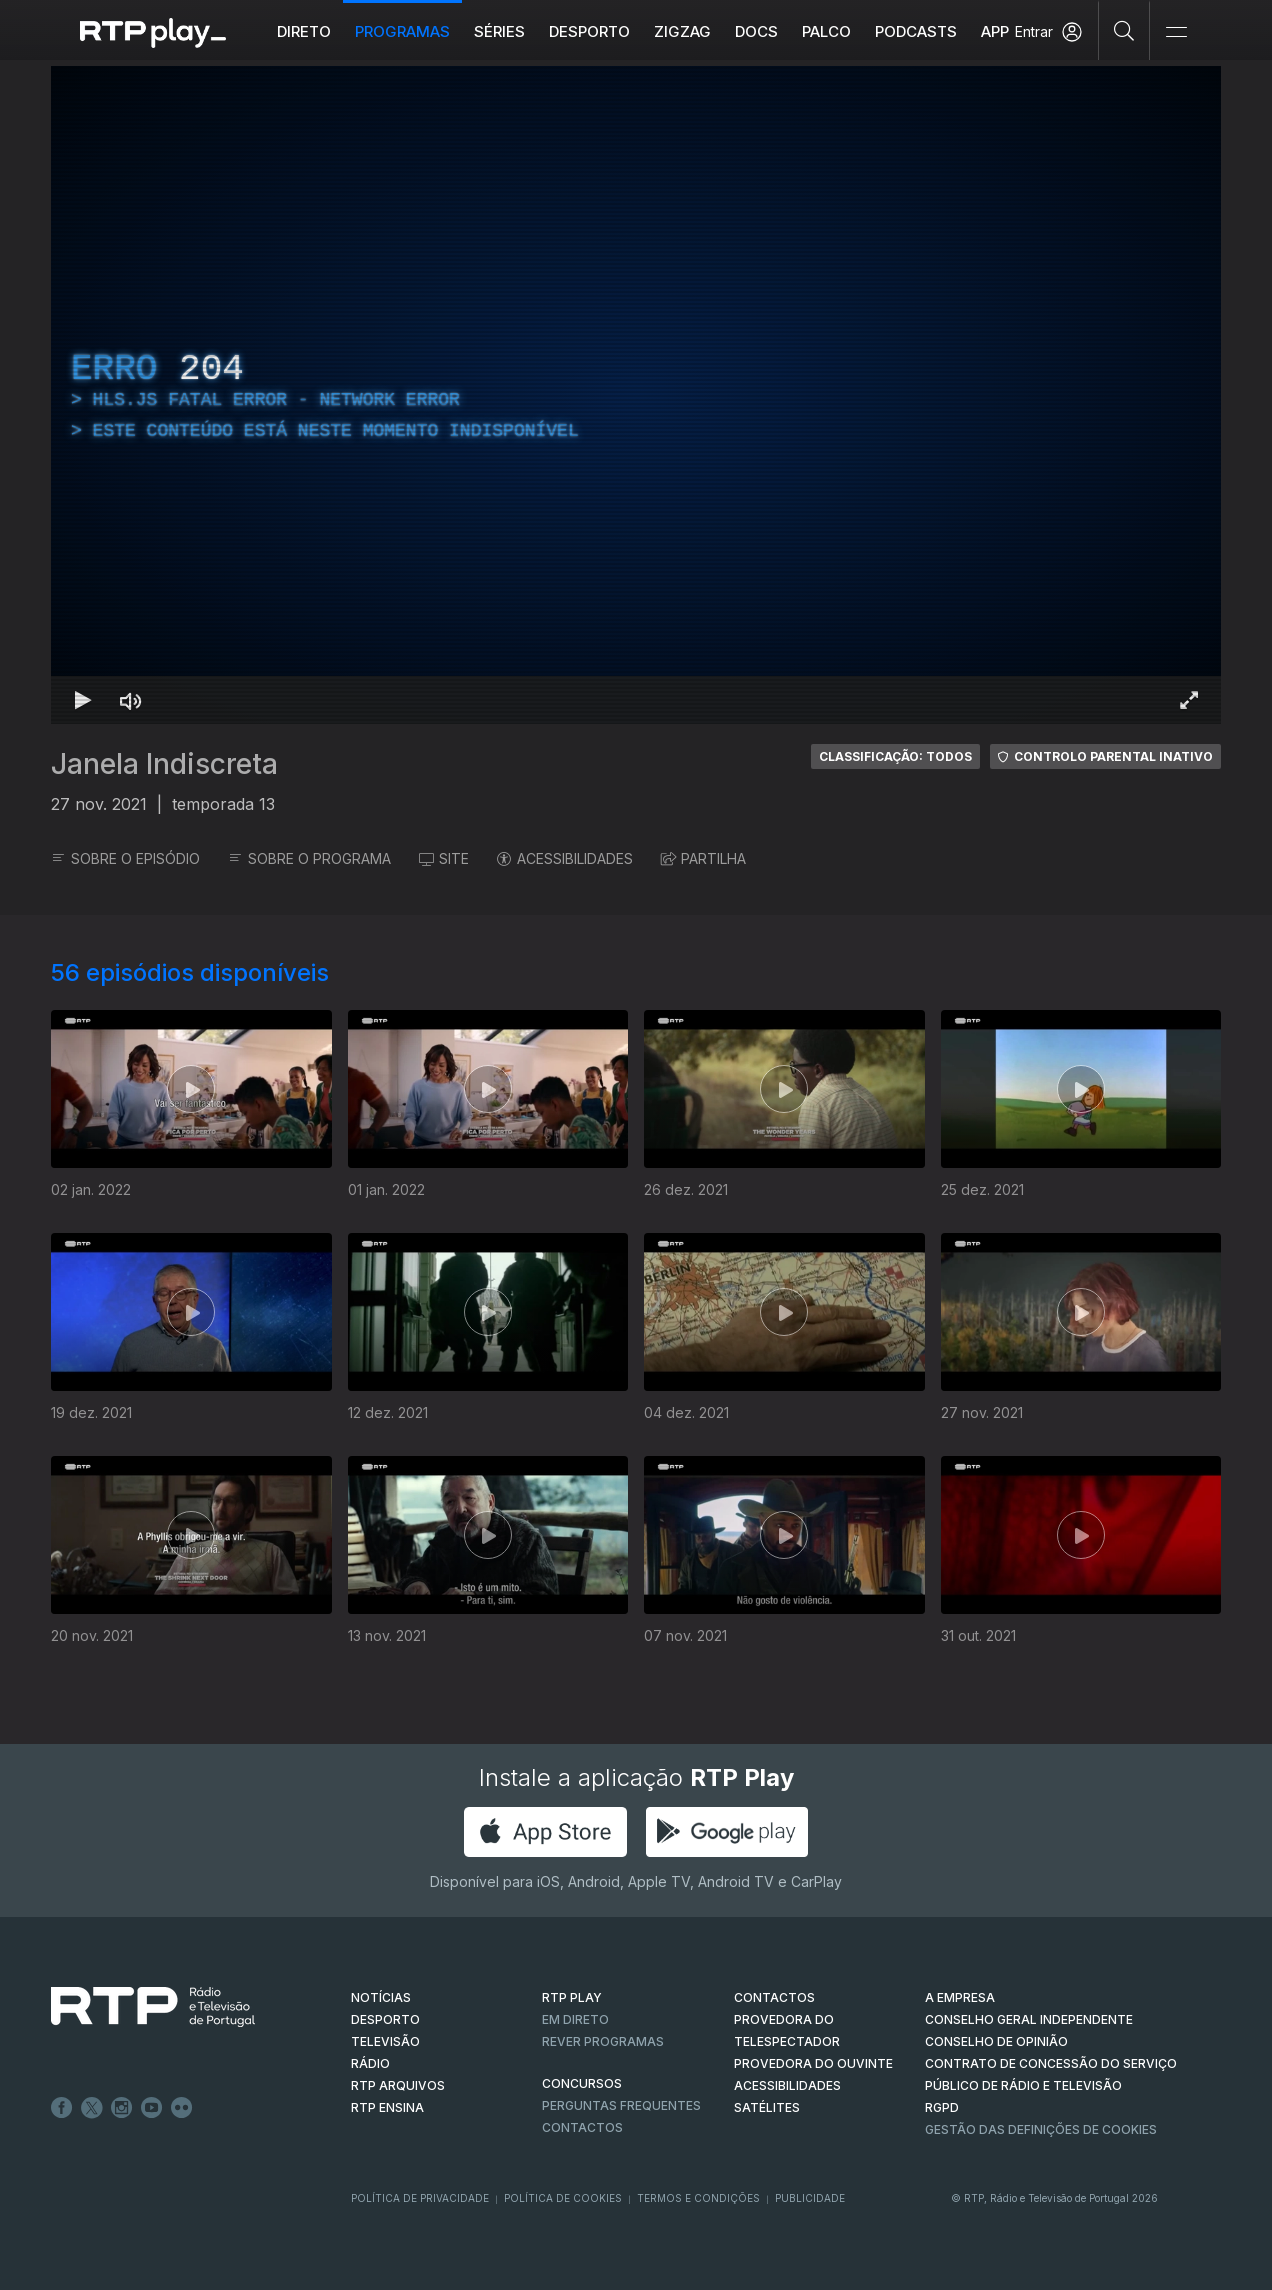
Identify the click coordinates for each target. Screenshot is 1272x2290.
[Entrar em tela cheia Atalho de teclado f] (1189, 700)
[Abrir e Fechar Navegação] (1176, 32)
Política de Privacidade (420, 2198)
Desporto (589, 31)
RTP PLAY (572, 1997)
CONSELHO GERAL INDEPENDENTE (1029, 2019)
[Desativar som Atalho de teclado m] (131, 700)
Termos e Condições (698, 2198)
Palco (826, 31)
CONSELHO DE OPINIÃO (996, 2041)
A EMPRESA (960, 1997)
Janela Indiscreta (164, 764)
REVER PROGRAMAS (603, 2041)
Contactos (582, 2127)
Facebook (62, 2108)
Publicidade (810, 2198)
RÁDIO (370, 2063)
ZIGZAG (682, 31)
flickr (182, 2108)
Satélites (767, 2107)
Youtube (152, 2108)
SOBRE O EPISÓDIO (125, 858)
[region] (636, 395)
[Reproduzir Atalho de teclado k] (83, 700)
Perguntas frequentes (621, 2105)
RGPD (942, 2107)
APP (995, 31)
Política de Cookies (563, 2198)
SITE (444, 858)
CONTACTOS (774, 1997)
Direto (304, 31)
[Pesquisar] (1124, 30)
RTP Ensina (387, 2107)
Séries (499, 31)
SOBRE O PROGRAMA (309, 858)
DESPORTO (385, 2019)
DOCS (756, 31)
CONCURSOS (582, 2083)
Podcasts (916, 31)
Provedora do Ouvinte (813, 2063)
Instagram (122, 2108)
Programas (402, 31)
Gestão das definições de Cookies (1041, 2129)
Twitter (92, 2108)
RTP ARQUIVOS (398, 2085)
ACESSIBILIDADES (565, 858)
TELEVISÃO (385, 2041)
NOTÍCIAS (381, 1997)
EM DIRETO (575, 2019)
